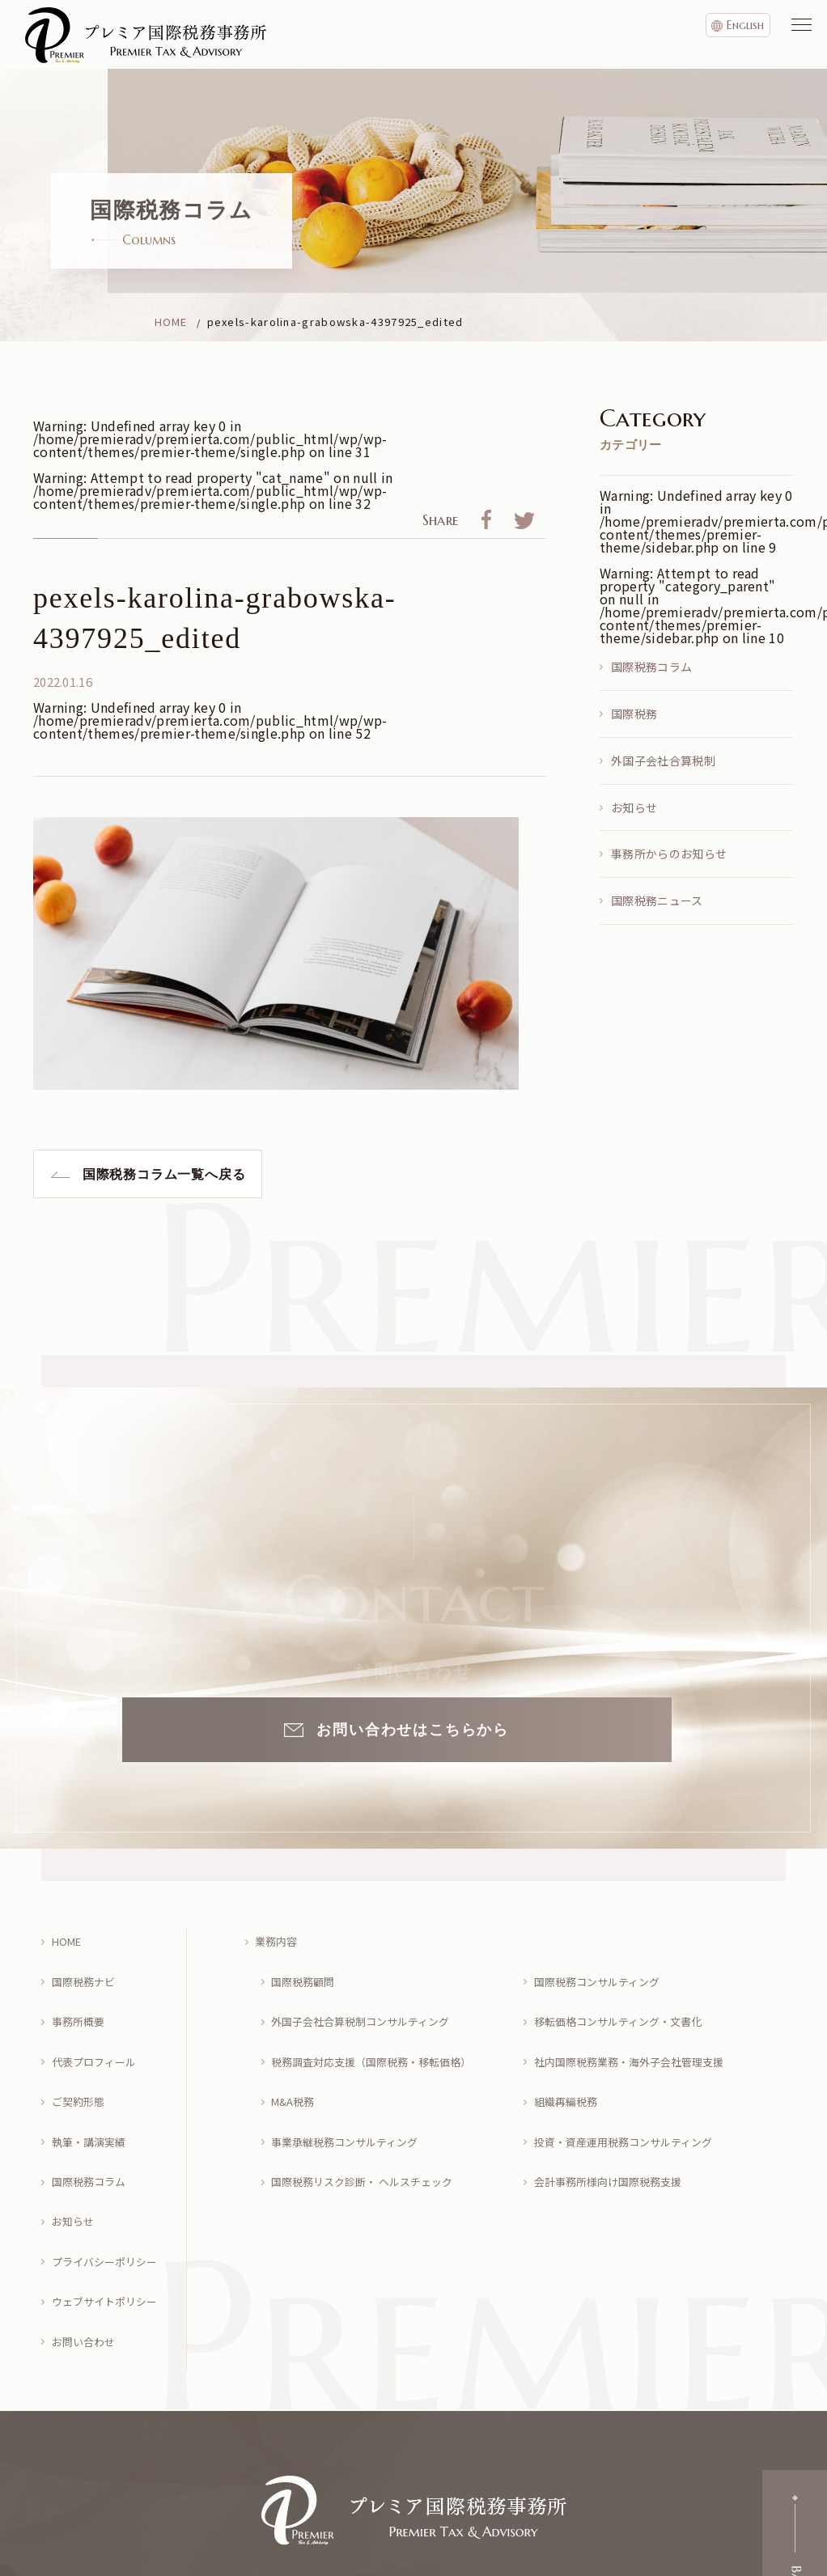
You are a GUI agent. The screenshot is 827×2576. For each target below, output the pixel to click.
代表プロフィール (98, 2033)
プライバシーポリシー (109, 2193)
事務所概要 (81, 2002)
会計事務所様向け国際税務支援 (614, 2129)
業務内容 (279, 1937)
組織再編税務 (569, 2066)
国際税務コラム (651, 667)
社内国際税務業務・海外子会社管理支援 (637, 2033)
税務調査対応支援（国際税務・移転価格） (380, 2033)
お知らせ (634, 807)
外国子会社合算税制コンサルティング (368, 2002)
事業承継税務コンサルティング (351, 2097)
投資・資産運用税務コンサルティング (631, 2097)
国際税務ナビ (87, 1969)
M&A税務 (296, 2066)
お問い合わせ (87, 2257)
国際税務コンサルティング (602, 1969)
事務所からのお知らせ (669, 853)
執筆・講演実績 (92, 2097)
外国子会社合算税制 (663, 760)
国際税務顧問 (307, 1969)
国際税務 (634, 713)
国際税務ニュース (657, 900)
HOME (69, 1937)
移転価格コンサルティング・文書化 (625, 2002)
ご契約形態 (81, 2066)
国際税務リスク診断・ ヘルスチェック (370, 2129)
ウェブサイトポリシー (109, 2226)
